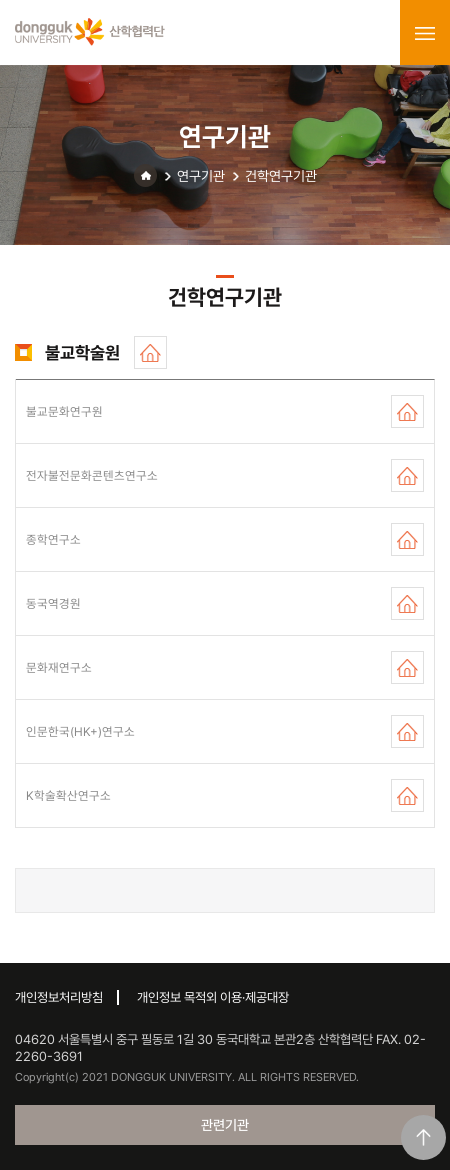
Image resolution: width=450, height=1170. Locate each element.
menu (425, 33)
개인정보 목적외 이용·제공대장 (213, 997)
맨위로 (423, 1137)
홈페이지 (150, 352)
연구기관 (201, 176)
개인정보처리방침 (59, 997)
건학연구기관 (281, 176)
